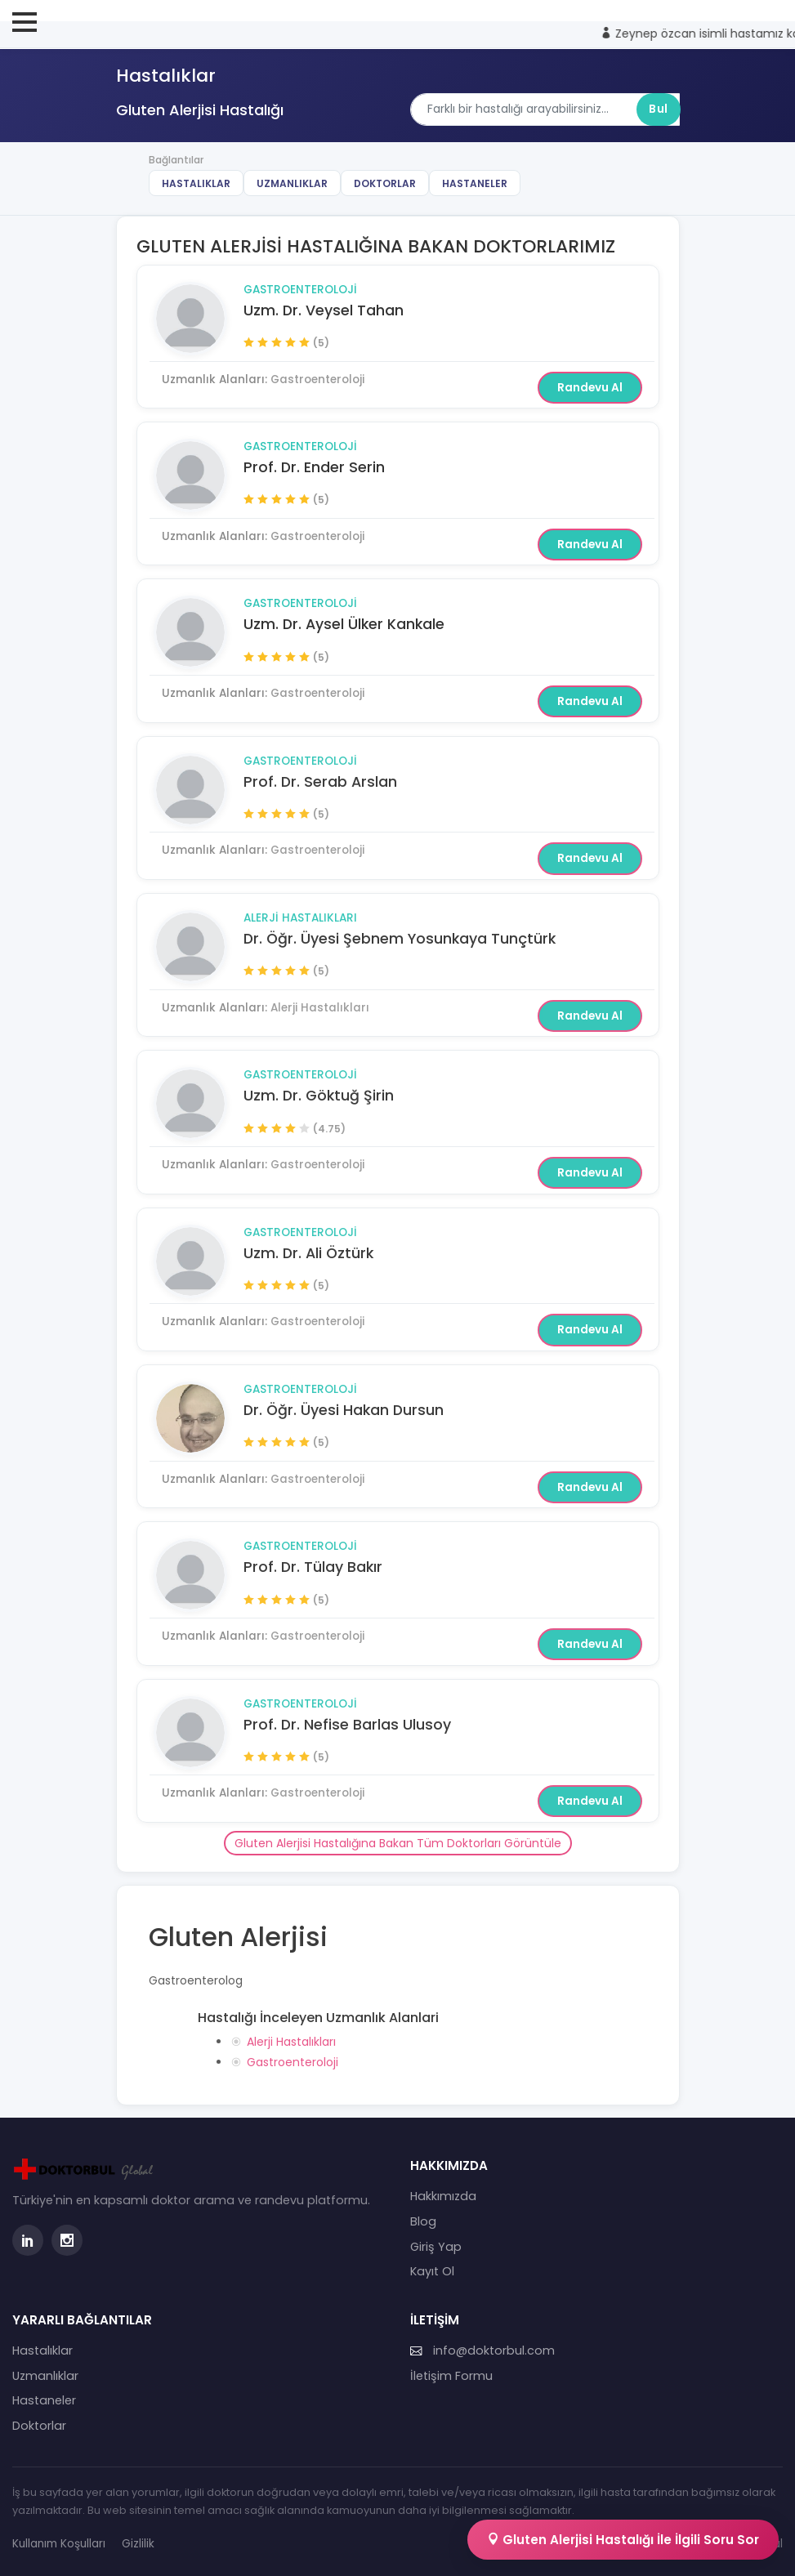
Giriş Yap (436, 2247)
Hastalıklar (196, 183)
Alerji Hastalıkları (300, 918)
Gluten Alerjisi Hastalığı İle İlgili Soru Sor (623, 2539)
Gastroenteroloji (300, 289)
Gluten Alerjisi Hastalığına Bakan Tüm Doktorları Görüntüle (397, 1843)
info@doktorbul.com (482, 2350)
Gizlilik (138, 2543)
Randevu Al (590, 387)
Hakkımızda (443, 2196)
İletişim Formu (451, 2376)
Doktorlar (385, 183)
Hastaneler (474, 183)
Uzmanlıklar (292, 183)
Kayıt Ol (432, 2271)
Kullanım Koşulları (58, 2543)
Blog (423, 2221)
